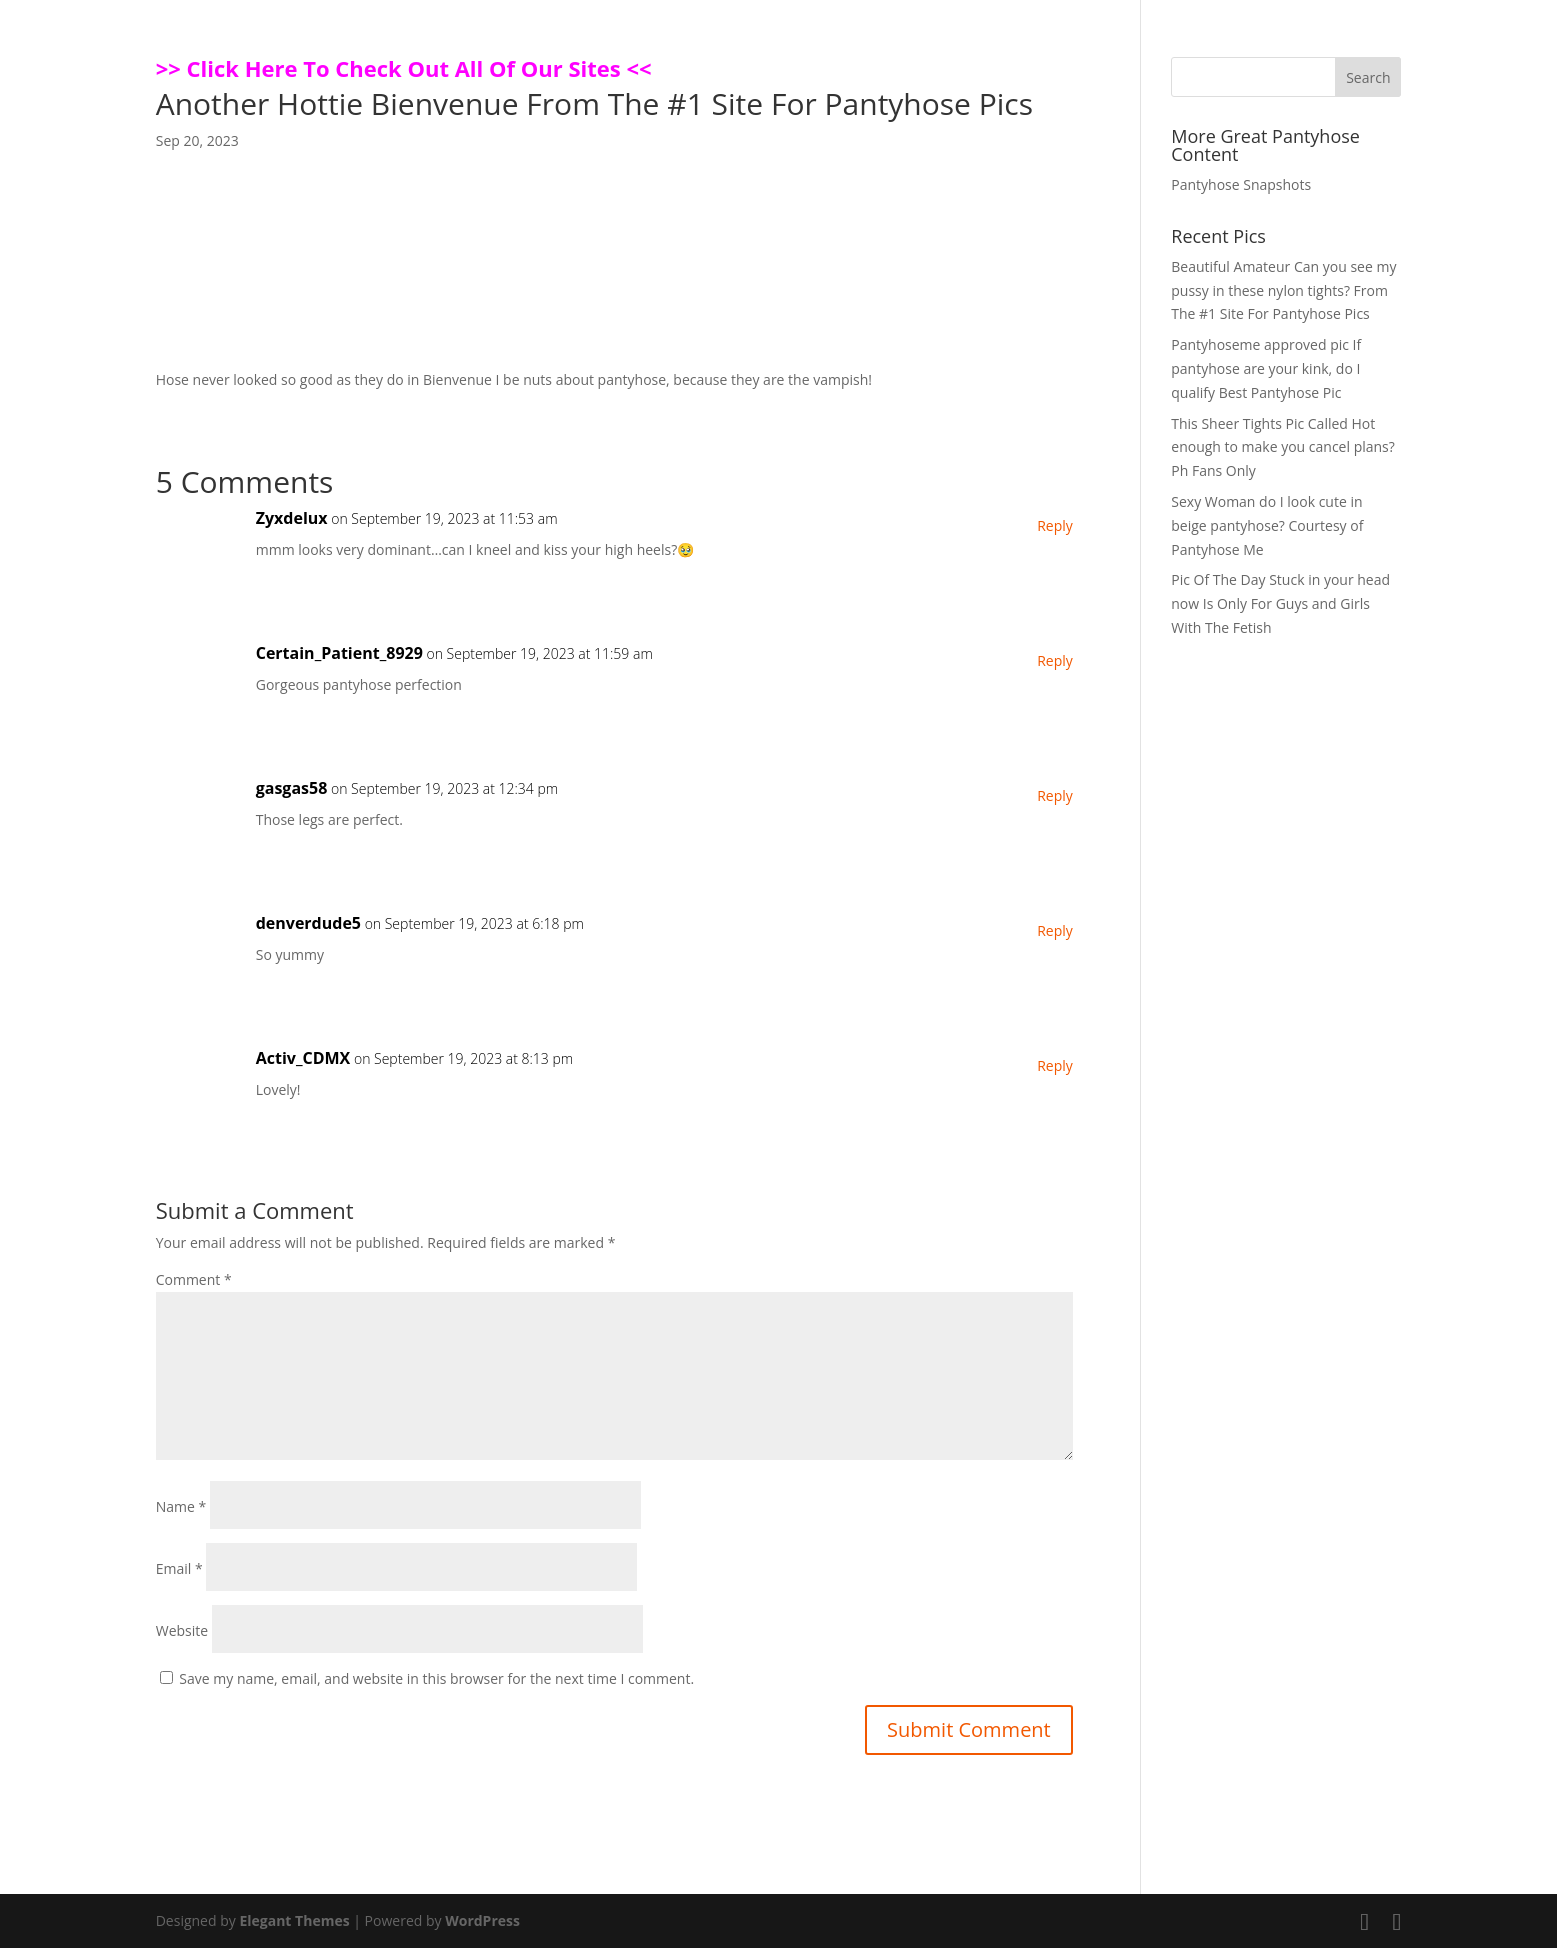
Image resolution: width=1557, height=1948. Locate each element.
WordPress (482, 1920)
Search (1368, 77)
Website (182, 1630)
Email (179, 1568)
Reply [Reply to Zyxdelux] (1055, 525)
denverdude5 (308, 923)
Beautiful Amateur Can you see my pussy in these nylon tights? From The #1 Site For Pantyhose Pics (1283, 290)
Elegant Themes (294, 1920)
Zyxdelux (292, 518)
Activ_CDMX (303, 1058)
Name (181, 1506)
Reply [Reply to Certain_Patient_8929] (1055, 660)
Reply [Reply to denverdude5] (1055, 930)
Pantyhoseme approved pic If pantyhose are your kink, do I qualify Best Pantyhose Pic (1266, 368)
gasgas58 (292, 788)
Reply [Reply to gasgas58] (1055, 795)
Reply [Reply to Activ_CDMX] (1055, 1065)
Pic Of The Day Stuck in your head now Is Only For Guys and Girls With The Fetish (1280, 603)
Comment (194, 1279)
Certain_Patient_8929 (339, 653)
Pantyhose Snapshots (1241, 184)
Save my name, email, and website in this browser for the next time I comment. (436, 1678)
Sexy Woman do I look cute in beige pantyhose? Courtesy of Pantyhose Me (1267, 525)
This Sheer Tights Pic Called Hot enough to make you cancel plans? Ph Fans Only (1283, 447)
